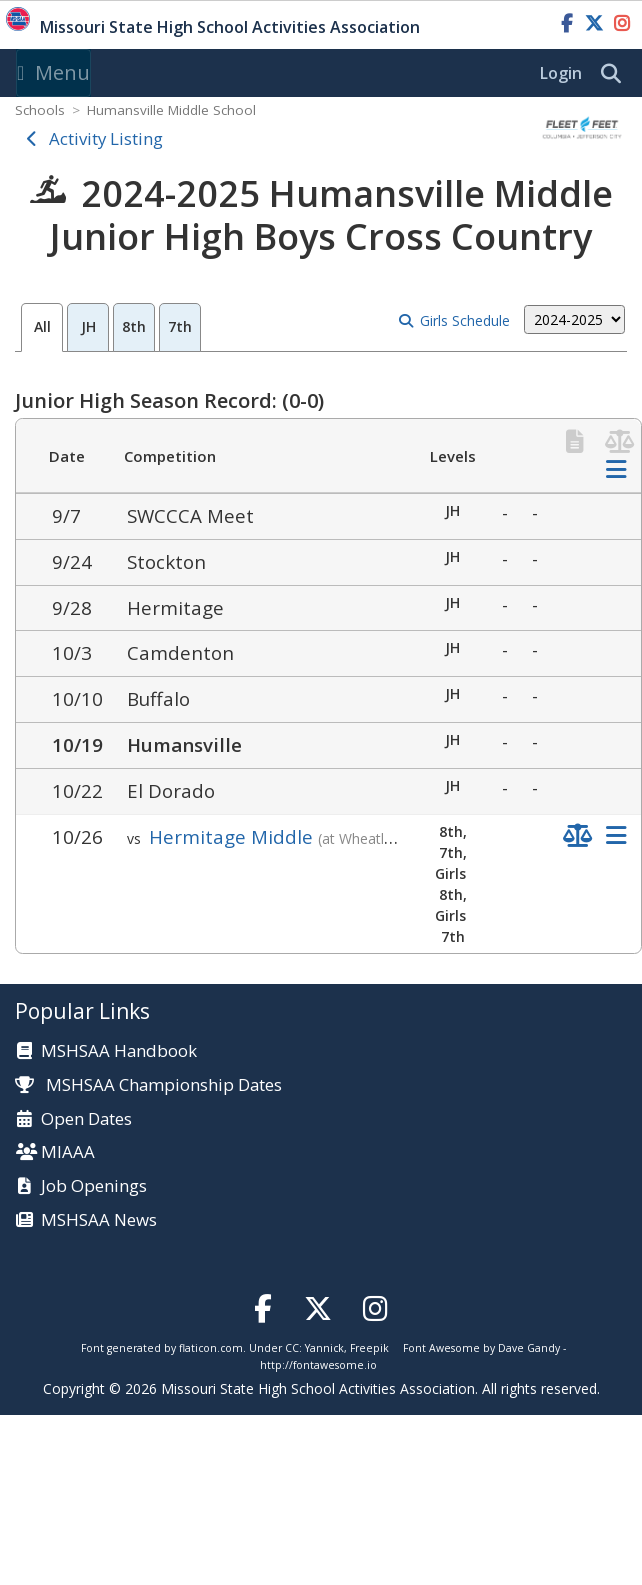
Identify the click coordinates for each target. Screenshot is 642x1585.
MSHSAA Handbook (119, 1051)
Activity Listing (106, 138)
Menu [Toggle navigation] (53, 72)
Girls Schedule (465, 320)
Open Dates (86, 1119)
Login (561, 73)
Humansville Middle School (171, 110)
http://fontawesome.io (318, 1365)
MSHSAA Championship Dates (148, 1084)
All (42, 326)
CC (292, 1348)
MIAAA (68, 1152)
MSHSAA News (99, 1220)
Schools (40, 110)
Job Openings (94, 1186)
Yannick (324, 1348)
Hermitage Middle (231, 836)
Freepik (369, 1348)
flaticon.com (211, 1348)
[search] (616, 74)
